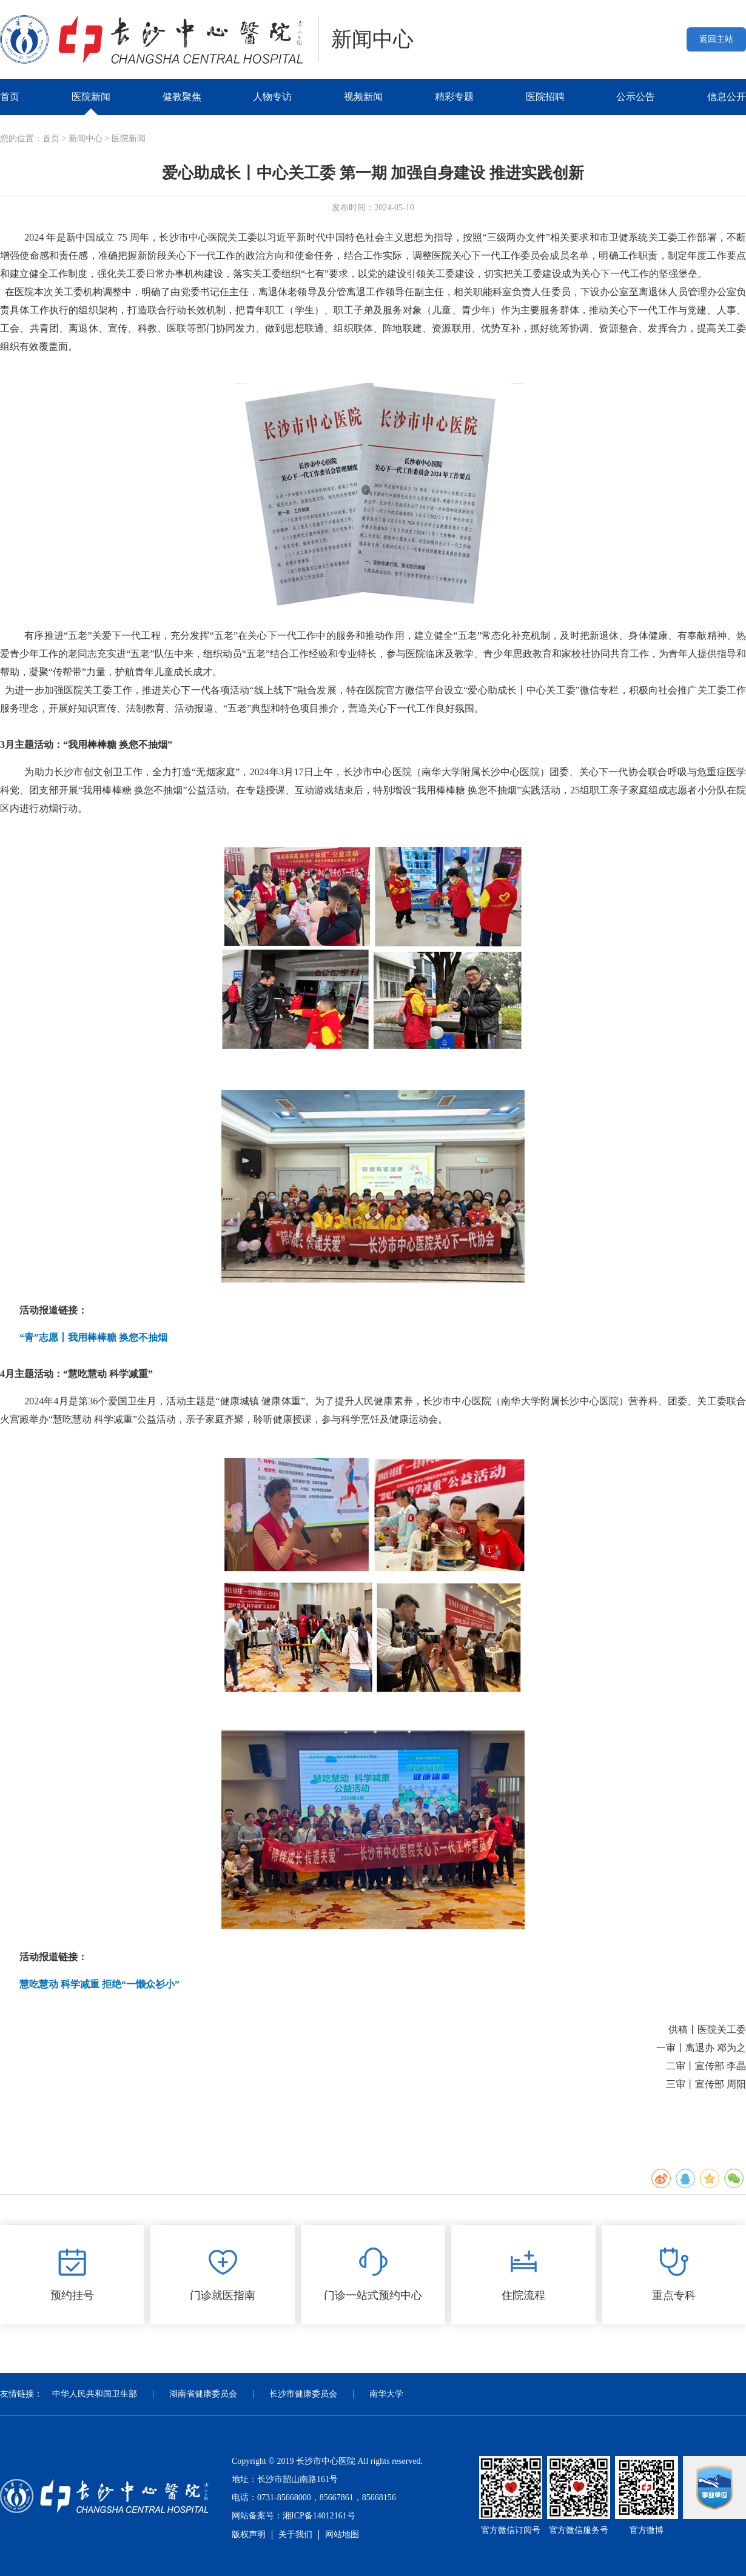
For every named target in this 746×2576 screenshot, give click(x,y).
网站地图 (342, 2534)
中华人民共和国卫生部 (94, 2393)
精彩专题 (454, 97)
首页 (9, 97)
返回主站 (716, 39)
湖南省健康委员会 (203, 2393)
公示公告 (635, 97)
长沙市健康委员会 (303, 2393)
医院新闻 (91, 97)
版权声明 (249, 2534)
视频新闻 (363, 97)
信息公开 (726, 97)
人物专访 (272, 97)
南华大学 (386, 2393)
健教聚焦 (182, 97)
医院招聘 (545, 97)
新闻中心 (85, 138)
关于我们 (295, 2534)
